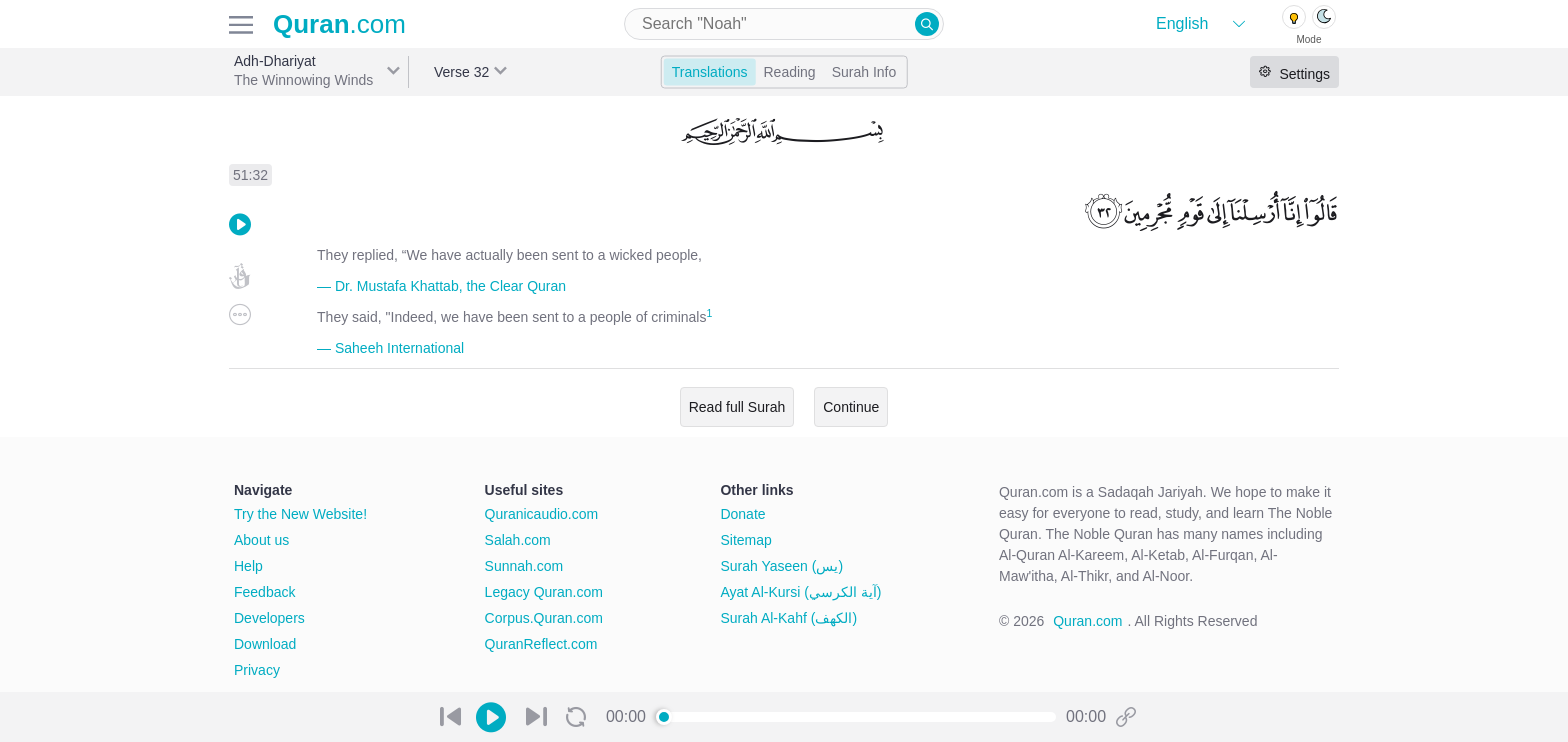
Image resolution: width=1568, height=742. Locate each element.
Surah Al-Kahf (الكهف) (788, 618)
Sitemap (745, 540)
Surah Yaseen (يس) (781, 566)
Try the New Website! (300, 514)
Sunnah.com (524, 566)
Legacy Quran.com (544, 592)
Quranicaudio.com (542, 514)
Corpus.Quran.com (544, 618)
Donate (742, 514)
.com (339, 24)
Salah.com (518, 540)
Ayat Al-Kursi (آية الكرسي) (800, 592)
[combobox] (784, 24)
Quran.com (1087, 621)
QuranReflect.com (541, 644)
